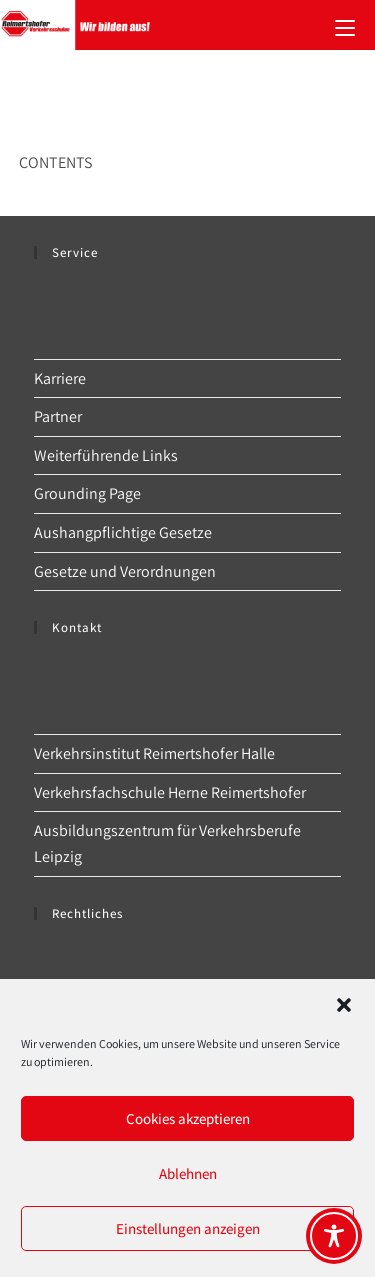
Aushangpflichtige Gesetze (123, 532)
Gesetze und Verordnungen (125, 571)
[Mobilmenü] (345, 25)
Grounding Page (87, 493)
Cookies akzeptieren (188, 1118)
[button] (344, 1005)
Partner (58, 416)
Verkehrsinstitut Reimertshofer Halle (154, 753)
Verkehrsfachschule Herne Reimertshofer (170, 792)
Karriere (60, 378)
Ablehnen (188, 1173)
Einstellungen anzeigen (188, 1228)
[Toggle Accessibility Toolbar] (334, 1236)
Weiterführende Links (106, 455)
